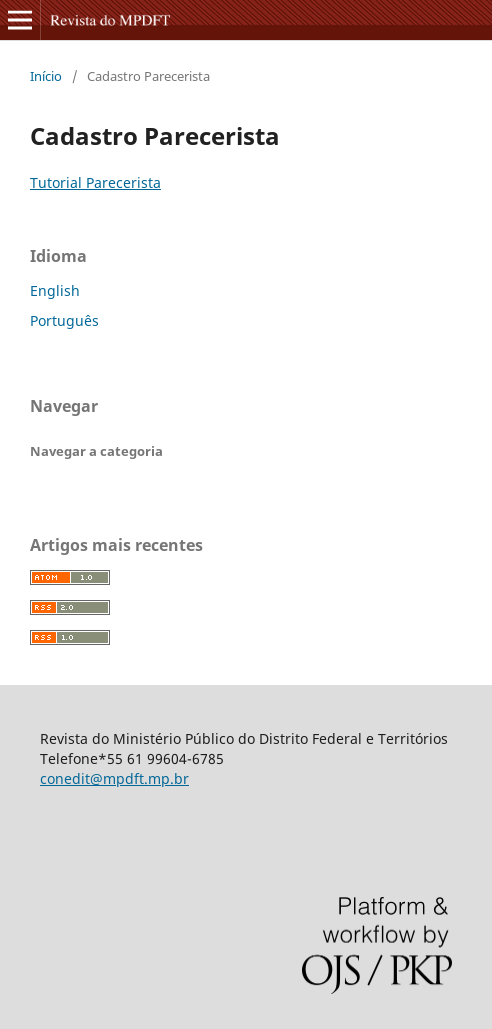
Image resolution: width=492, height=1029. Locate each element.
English (55, 290)
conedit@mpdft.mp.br (114, 778)
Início (46, 76)
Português (64, 320)
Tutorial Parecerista (95, 182)
